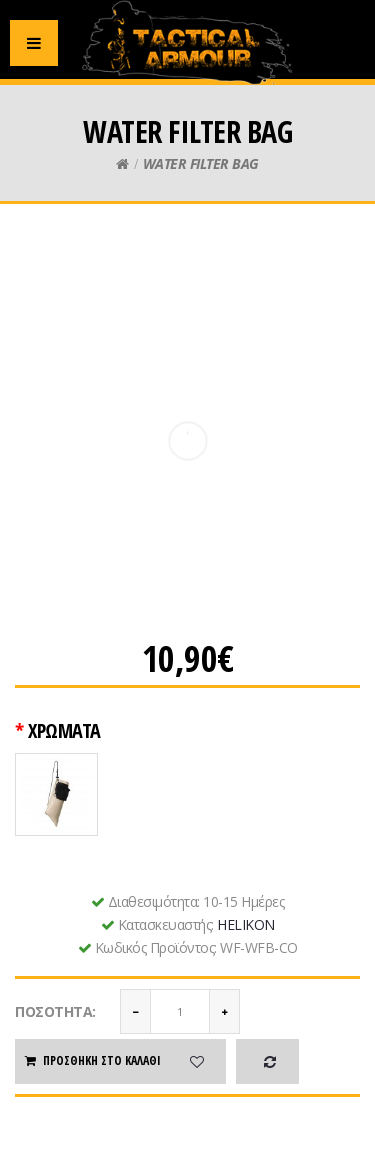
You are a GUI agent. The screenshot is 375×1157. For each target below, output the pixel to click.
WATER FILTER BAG (201, 163)
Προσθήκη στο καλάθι (92, 1060)
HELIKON (246, 924)
